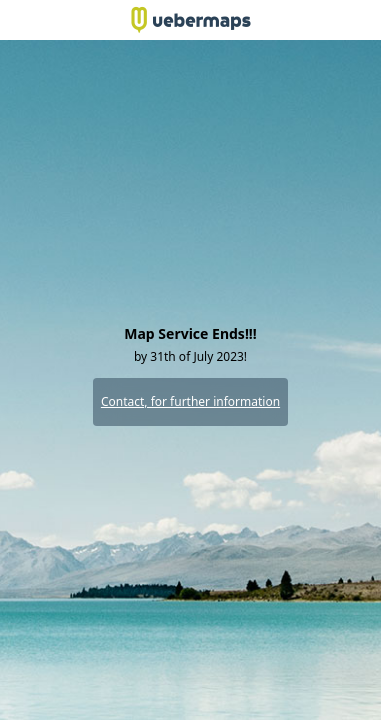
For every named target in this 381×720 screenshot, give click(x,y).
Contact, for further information (190, 401)
